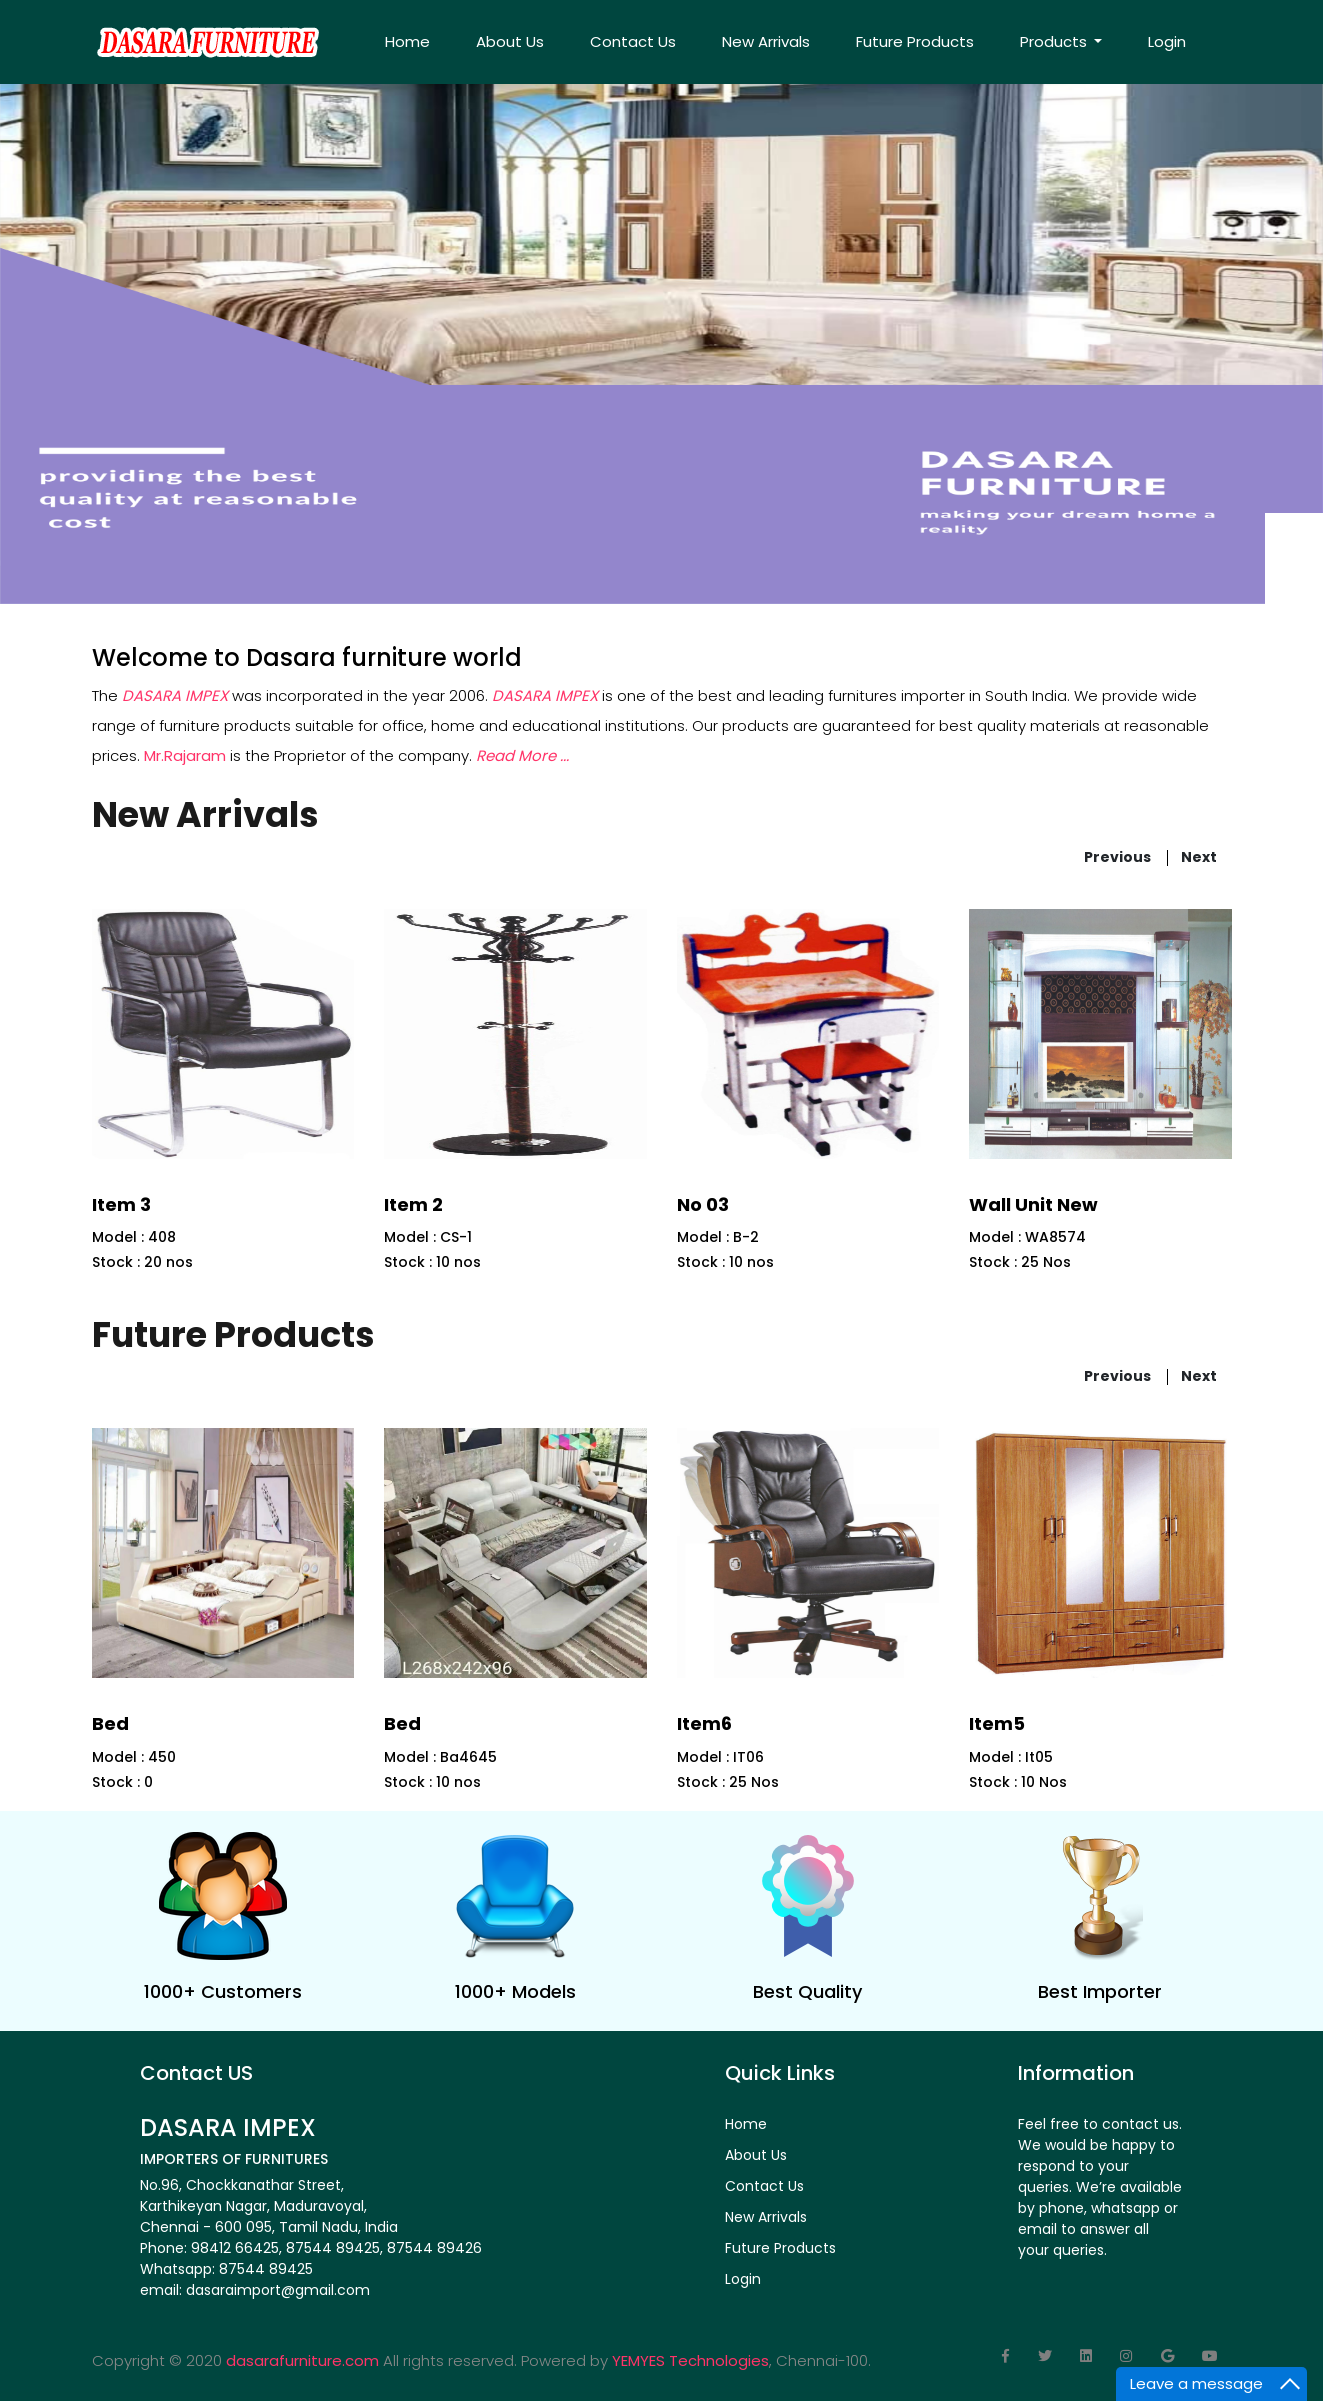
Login (1167, 41)
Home (407, 41)
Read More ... (522, 755)
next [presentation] (1199, 856)
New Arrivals (766, 41)
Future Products (915, 41)
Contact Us (633, 41)
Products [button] (1055, 41)
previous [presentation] (1117, 856)
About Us (510, 41)
